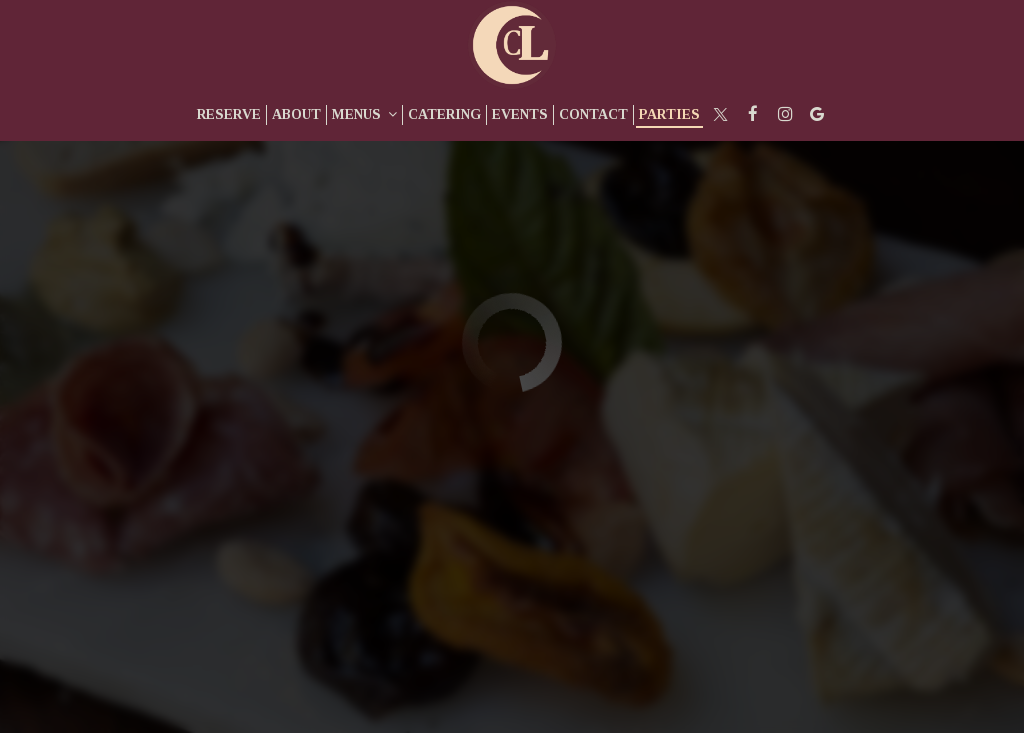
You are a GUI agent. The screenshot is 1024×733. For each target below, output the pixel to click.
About (296, 114)
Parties (669, 114)
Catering (444, 114)
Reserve (229, 114)
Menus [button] (364, 114)
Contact (593, 114)
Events (520, 114)
